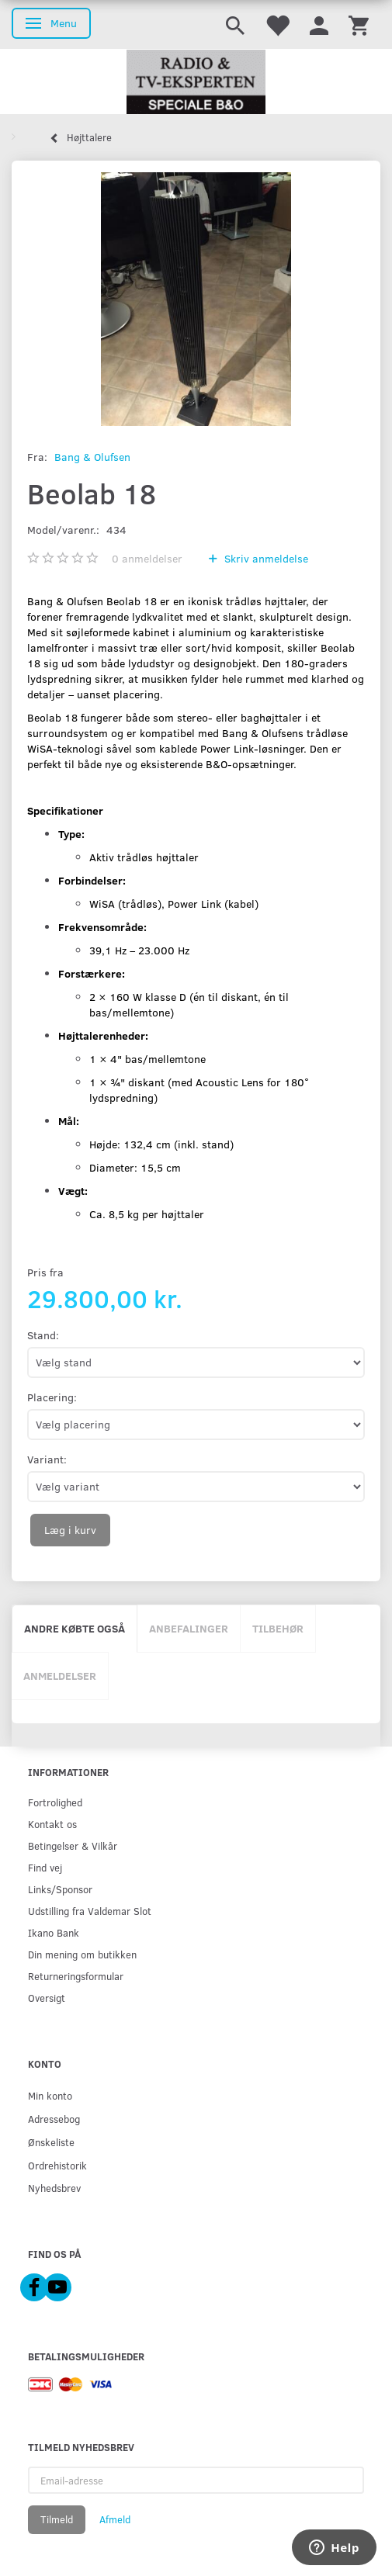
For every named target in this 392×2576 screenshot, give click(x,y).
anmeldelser (147, 558)
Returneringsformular (75, 1975)
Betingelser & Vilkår (72, 1845)
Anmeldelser (59, 1675)
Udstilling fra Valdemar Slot (89, 1910)
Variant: (47, 1459)
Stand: (43, 1335)
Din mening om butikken (82, 1954)
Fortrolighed (55, 1802)
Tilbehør (278, 1628)
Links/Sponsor (60, 1889)
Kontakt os (52, 1823)
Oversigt (46, 1997)
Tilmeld (56, 2519)
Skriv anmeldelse (264, 558)
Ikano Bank (53, 1932)
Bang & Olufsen (92, 456)
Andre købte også (74, 1628)
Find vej (45, 1867)
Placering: (52, 1397)
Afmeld (114, 2519)
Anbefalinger (188, 1628)
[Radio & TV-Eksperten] (196, 82)
